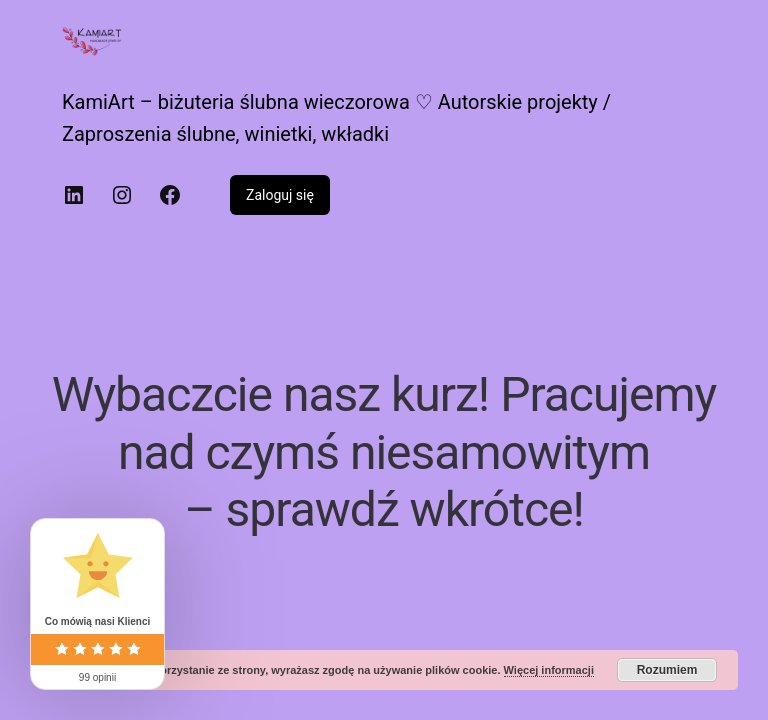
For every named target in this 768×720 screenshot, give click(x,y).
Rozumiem (667, 670)
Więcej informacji (549, 670)
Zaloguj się (280, 195)
